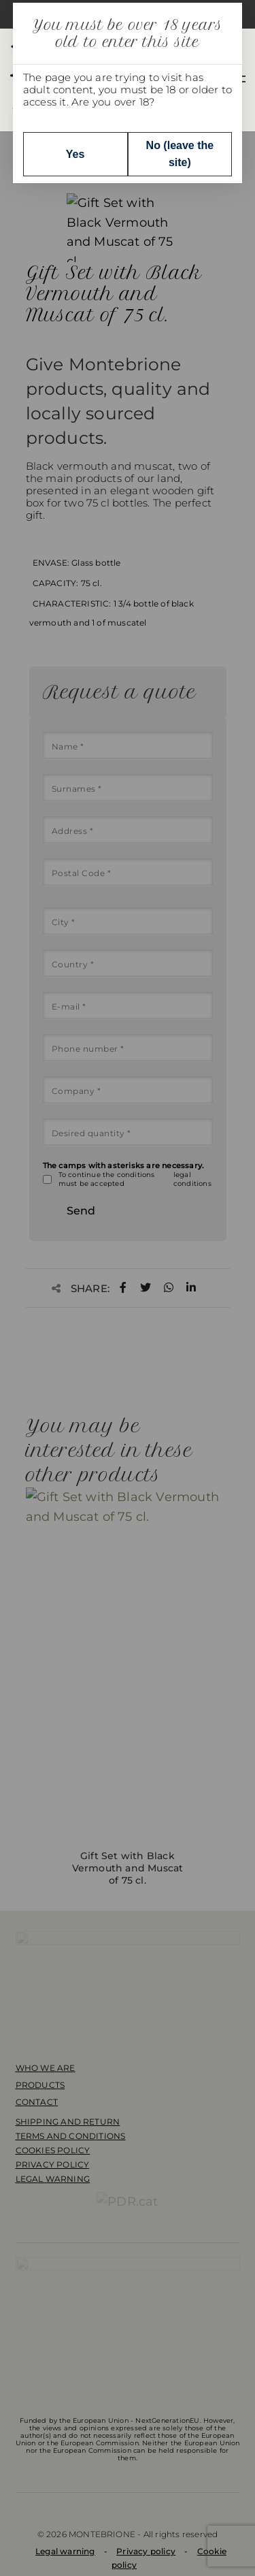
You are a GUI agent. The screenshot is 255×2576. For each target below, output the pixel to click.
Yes (75, 154)
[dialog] (127, 1288)
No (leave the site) (180, 154)
